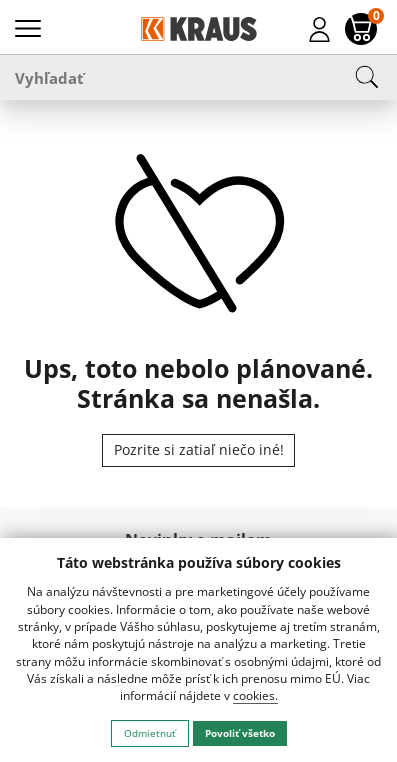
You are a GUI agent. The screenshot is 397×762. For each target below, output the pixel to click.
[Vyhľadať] (198, 77)
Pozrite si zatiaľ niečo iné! (199, 449)
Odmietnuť (150, 733)
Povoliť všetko (240, 733)
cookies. (255, 695)
